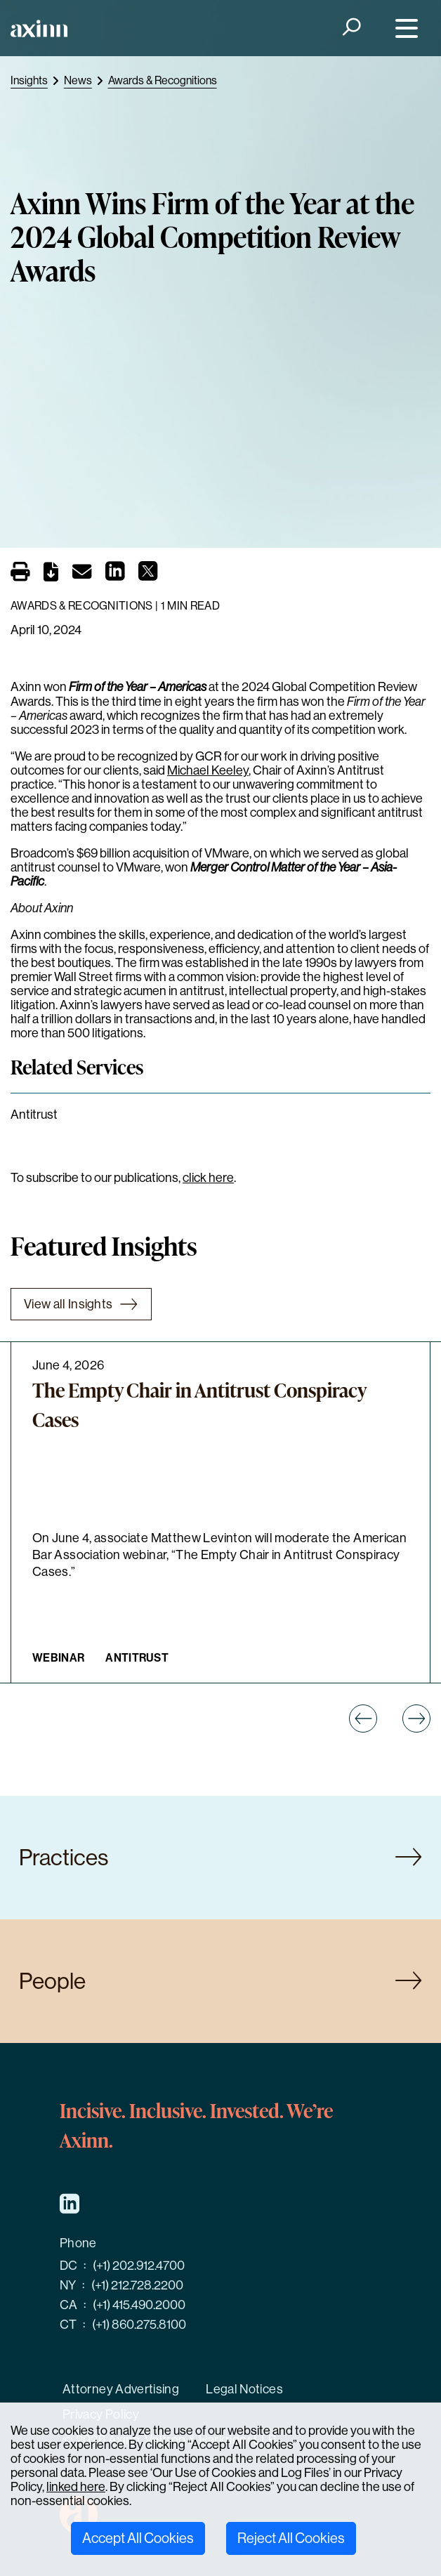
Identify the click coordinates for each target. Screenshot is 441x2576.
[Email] (81, 574)
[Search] (350, 28)
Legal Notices (244, 2389)
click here (208, 1178)
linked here (75, 2487)
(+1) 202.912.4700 (139, 2266)
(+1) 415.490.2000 (139, 2305)
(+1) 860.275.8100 (139, 2325)
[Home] (39, 28)
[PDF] (51, 574)
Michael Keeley (208, 770)
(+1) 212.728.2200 (137, 2285)
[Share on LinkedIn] (114, 575)
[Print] (20, 571)
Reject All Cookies (291, 2538)
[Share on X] (147, 575)
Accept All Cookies (138, 2538)
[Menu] (403, 28)
